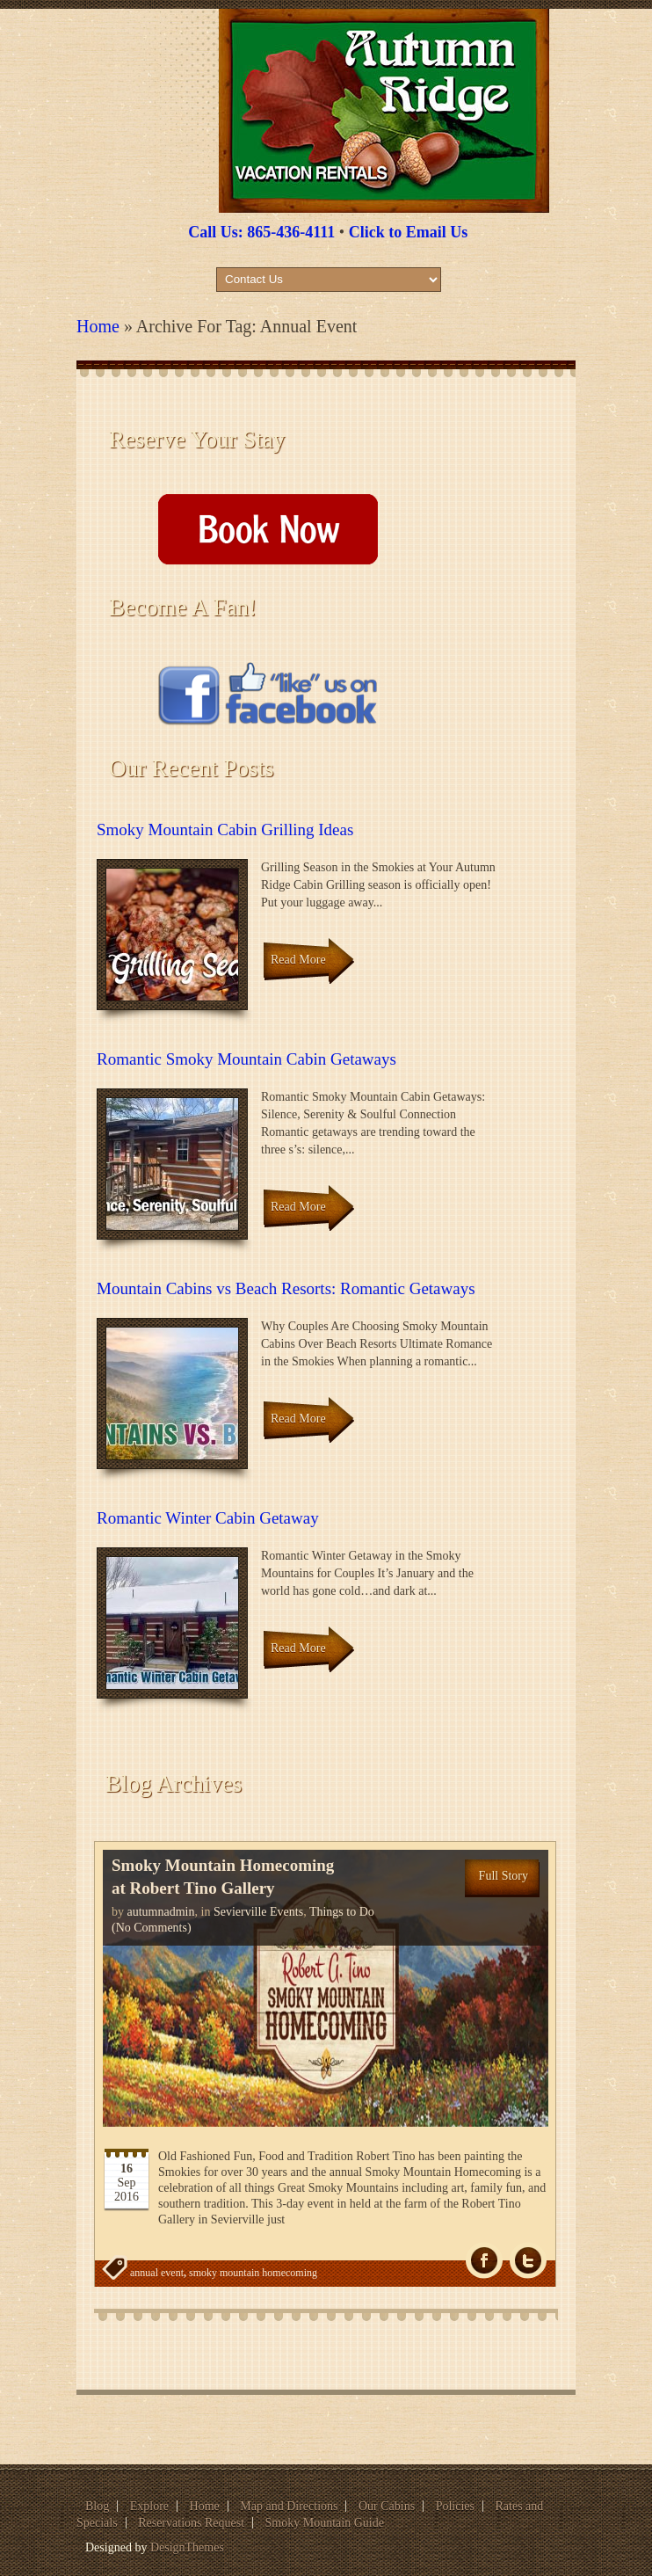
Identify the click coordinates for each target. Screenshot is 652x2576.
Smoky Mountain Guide (324, 2522)
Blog (97, 2506)
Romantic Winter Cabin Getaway (208, 1518)
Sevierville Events (258, 1911)
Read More (298, 959)
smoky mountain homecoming (253, 2273)
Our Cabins (387, 2506)
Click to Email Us (408, 232)
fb (484, 2261)
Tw (528, 2261)
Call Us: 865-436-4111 (261, 232)
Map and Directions (288, 2506)
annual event (157, 2273)
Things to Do (341, 1911)
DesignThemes (187, 2547)
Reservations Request (191, 2522)
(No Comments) (152, 1927)
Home (98, 326)
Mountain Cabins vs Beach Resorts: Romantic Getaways (286, 1288)
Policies (455, 2506)
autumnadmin (161, 1911)
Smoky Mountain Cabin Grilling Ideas (225, 829)
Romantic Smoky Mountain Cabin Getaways (246, 1059)
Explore (149, 2506)
